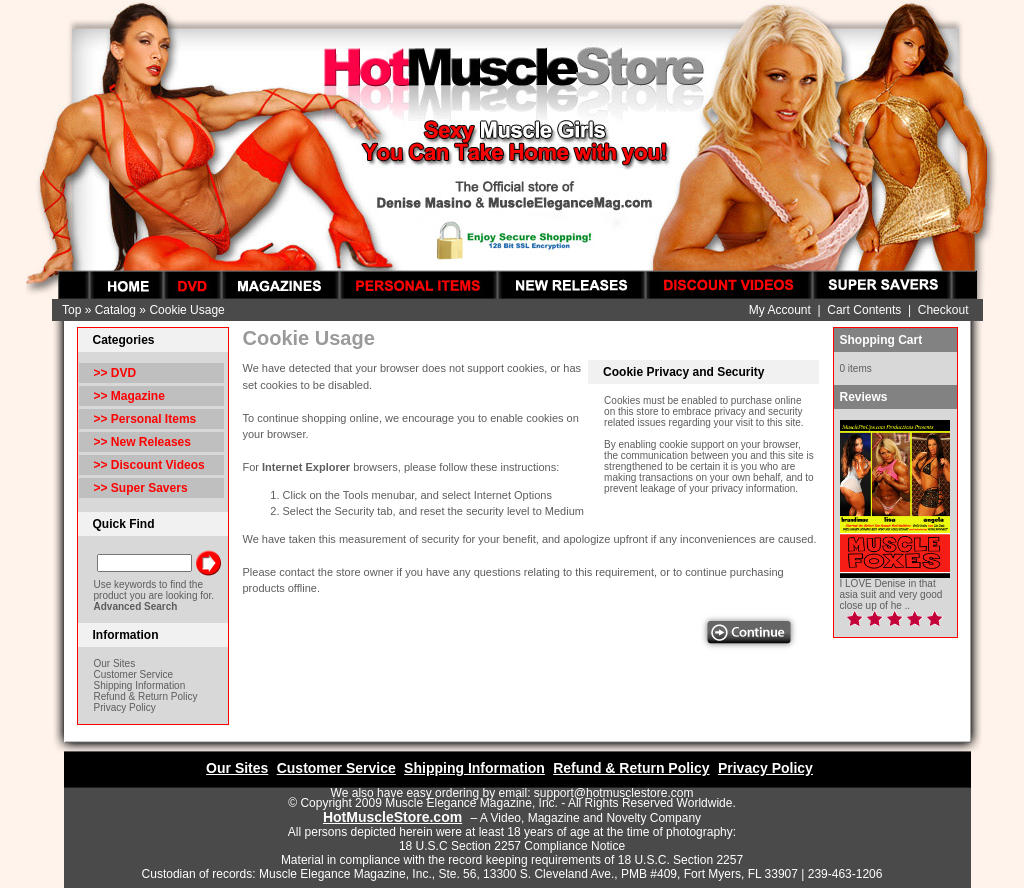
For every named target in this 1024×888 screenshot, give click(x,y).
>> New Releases (142, 442)
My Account (780, 310)
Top (71, 310)
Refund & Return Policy (146, 696)
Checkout (943, 310)
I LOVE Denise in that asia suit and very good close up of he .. (891, 594)
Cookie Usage (186, 310)
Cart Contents (864, 310)
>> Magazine (129, 396)
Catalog (115, 310)
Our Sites (115, 663)
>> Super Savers (141, 488)
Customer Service (133, 674)
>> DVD (115, 373)
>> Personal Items (145, 419)
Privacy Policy (125, 707)
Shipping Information (140, 685)
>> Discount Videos (149, 465)
